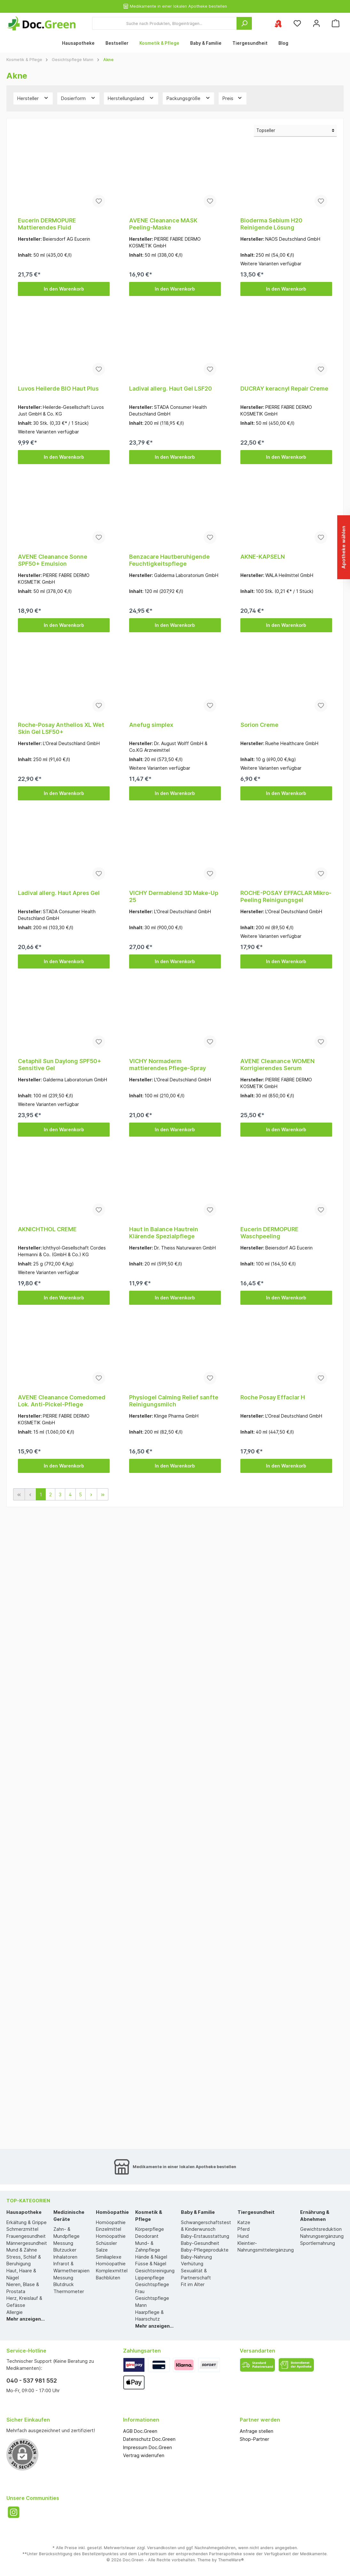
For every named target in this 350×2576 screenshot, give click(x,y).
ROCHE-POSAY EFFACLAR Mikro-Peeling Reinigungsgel (285, 896)
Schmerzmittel (22, 2229)
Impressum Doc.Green (147, 2447)
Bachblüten (108, 2277)
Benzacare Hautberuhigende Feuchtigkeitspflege (169, 560)
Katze (243, 2222)
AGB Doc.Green (140, 2431)
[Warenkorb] (336, 23)
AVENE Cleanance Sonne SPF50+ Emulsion (52, 560)
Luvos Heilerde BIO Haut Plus (58, 388)
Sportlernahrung (317, 2243)
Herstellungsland (131, 98)
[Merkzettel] (297, 23)
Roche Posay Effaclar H (272, 1397)
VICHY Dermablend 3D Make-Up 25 (173, 896)
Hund (243, 2236)
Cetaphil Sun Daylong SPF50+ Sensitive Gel (59, 1064)
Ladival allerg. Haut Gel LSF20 (170, 388)
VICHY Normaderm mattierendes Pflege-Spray (167, 1064)
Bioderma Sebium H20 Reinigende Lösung (271, 224)
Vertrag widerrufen (143, 2455)
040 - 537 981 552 (31, 2380)
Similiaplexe (108, 2257)
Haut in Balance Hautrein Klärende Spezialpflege (163, 1233)
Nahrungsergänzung (322, 2236)
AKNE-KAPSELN (262, 556)
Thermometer (68, 2291)
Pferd (243, 2229)
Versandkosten (161, 2547)
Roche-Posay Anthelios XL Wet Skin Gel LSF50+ (61, 728)
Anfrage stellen (256, 2431)
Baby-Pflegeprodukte (205, 2250)
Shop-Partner (254, 2439)
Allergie (14, 2312)
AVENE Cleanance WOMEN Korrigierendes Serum (277, 1064)
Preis (232, 98)
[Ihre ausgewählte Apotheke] (278, 23)
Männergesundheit (26, 2243)
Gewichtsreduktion (321, 2229)
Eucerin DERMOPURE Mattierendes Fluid (47, 224)
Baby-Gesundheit (200, 2243)
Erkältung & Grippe (26, 2222)
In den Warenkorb (64, 289)
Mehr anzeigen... (25, 2319)
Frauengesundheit (26, 2236)
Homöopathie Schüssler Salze (111, 2243)
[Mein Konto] (316, 23)
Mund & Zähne (21, 2250)
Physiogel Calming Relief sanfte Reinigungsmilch (173, 1401)
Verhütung (192, 2263)
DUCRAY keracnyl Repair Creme (284, 388)
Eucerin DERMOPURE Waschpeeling (269, 1233)
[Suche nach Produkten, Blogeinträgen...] (164, 23)
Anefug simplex (151, 724)
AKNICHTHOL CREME (47, 1229)
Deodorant (147, 2236)
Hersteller (33, 98)
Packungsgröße (189, 98)
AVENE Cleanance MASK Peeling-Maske (163, 224)
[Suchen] (244, 23)
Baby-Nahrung (196, 2257)
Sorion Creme (259, 724)
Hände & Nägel (151, 2257)
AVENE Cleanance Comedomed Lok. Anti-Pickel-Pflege (61, 1401)
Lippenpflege (149, 2277)
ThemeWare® (231, 2559)
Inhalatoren (65, 2257)
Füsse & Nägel (150, 2263)
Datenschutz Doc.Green (149, 2439)
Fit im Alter (193, 2284)
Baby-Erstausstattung (205, 2236)
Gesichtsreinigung (155, 2270)
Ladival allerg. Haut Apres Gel (59, 893)
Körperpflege (149, 2229)
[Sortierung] (295, 131)
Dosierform (78, 98)
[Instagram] (13, 2512)
